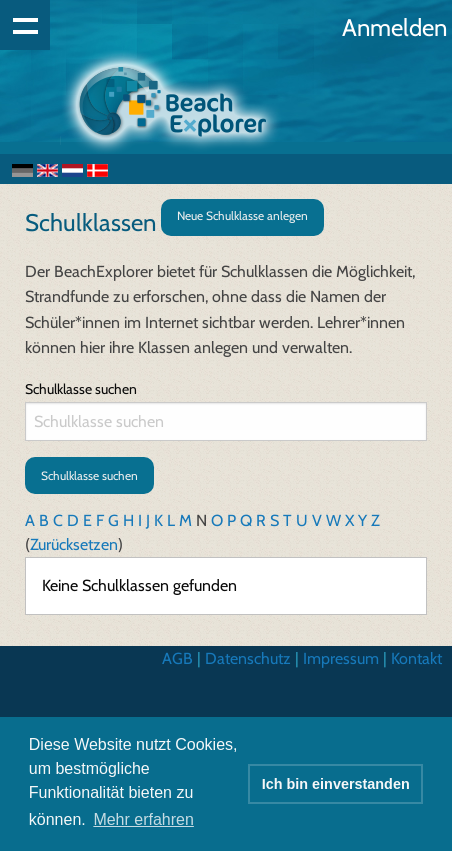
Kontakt (416, 658)
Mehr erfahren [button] (143, 819)
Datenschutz (248, 658)
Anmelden (394, 27)
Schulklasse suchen (81, 389)
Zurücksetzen (74, 544)
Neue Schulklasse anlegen (242, 215)
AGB (177, 658)
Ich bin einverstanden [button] (336, 784)
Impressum (341, 658)
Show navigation (25, 25)
